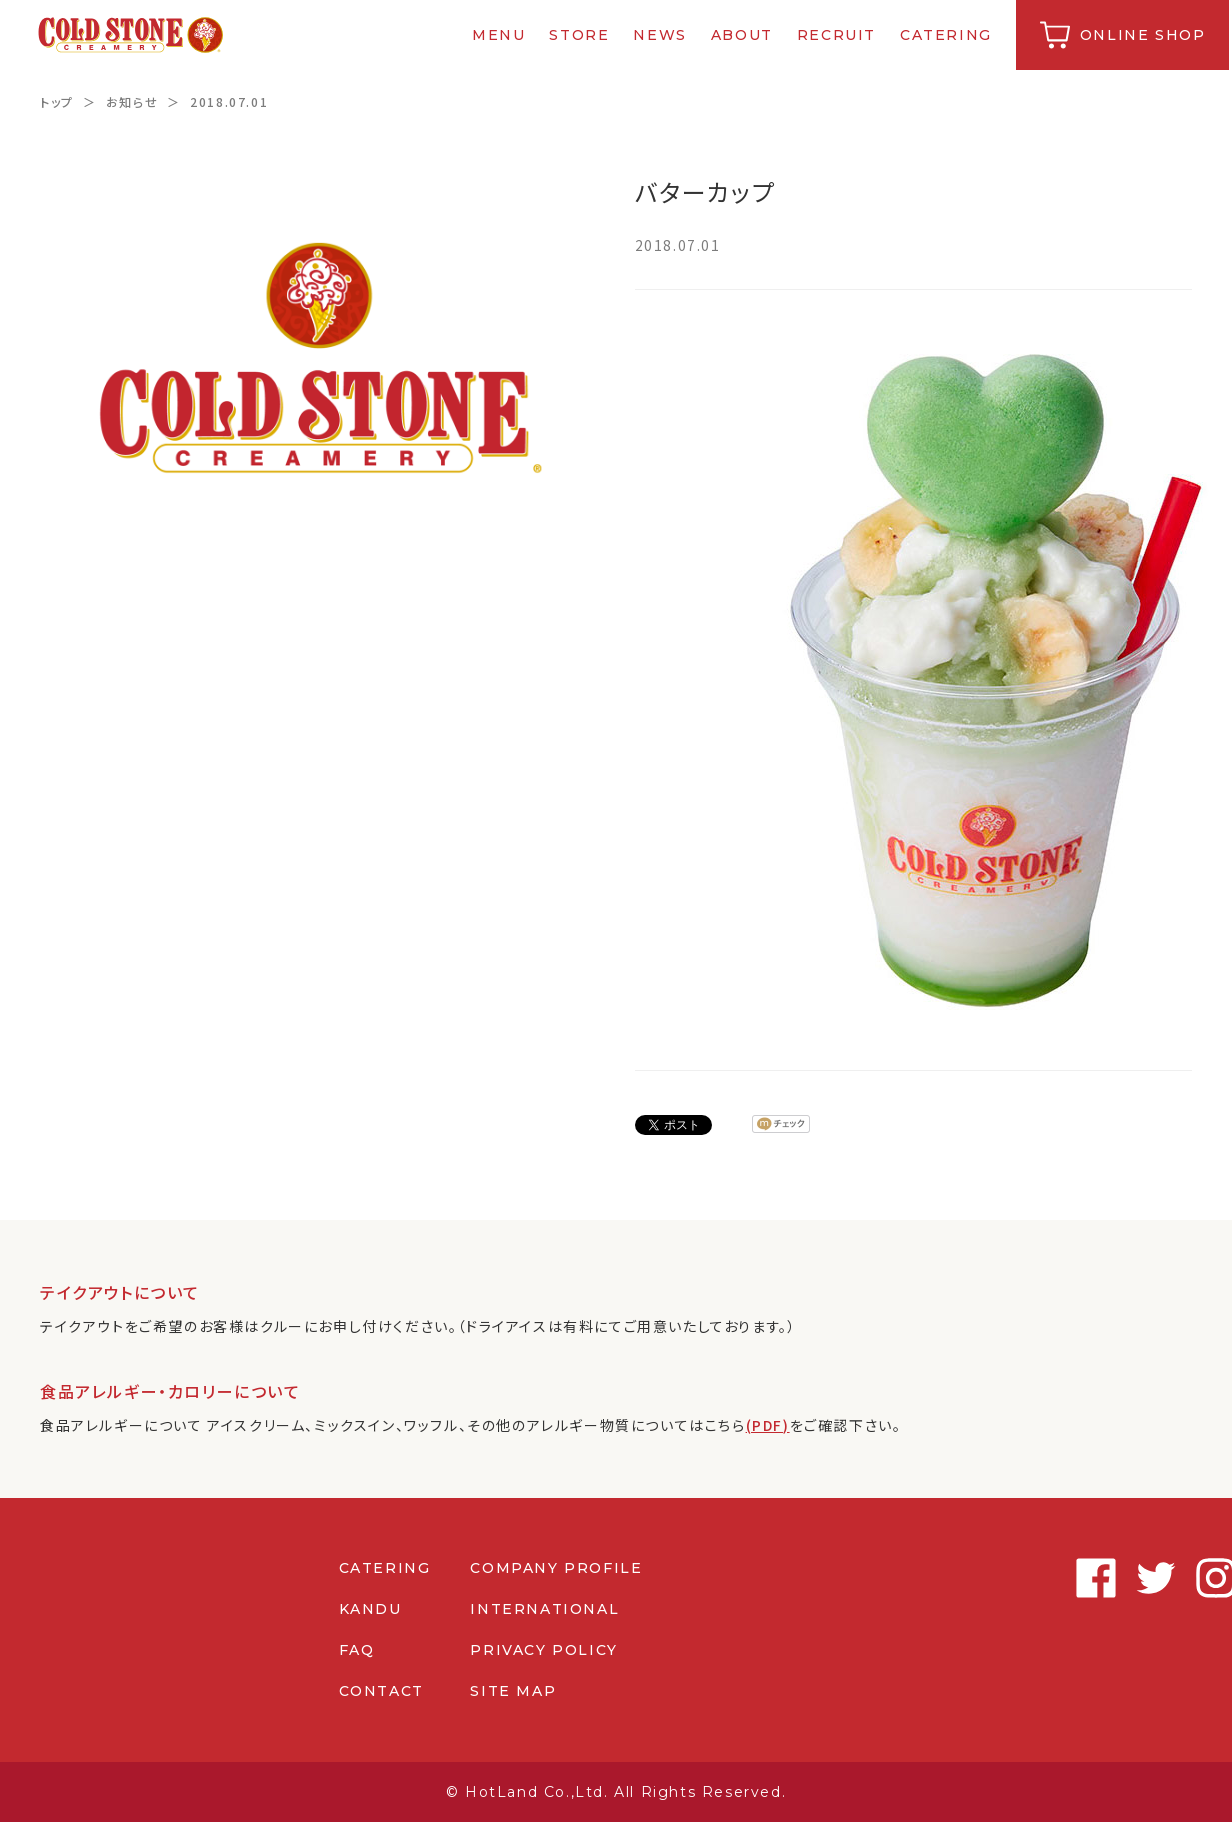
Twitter (1052, 1578)
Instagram (1112, 1578)
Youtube (1172, 1578)
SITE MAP (513, 1691)
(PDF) (768, 1425)
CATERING (949, 35)
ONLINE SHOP (1145, 35)
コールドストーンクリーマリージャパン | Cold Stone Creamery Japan (133, 35)
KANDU (369, 1609)
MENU (501, 35)
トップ (57, 101)
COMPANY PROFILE (556, 1568)
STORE (582, 35)
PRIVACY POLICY (543, 1650)
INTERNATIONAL (544, 1609)
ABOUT (744, 35)
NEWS (662, 35)
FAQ (356, 1650)
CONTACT (380, 1691)
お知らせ (132, 101)
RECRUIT (838, 35)
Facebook (992, 1578)
